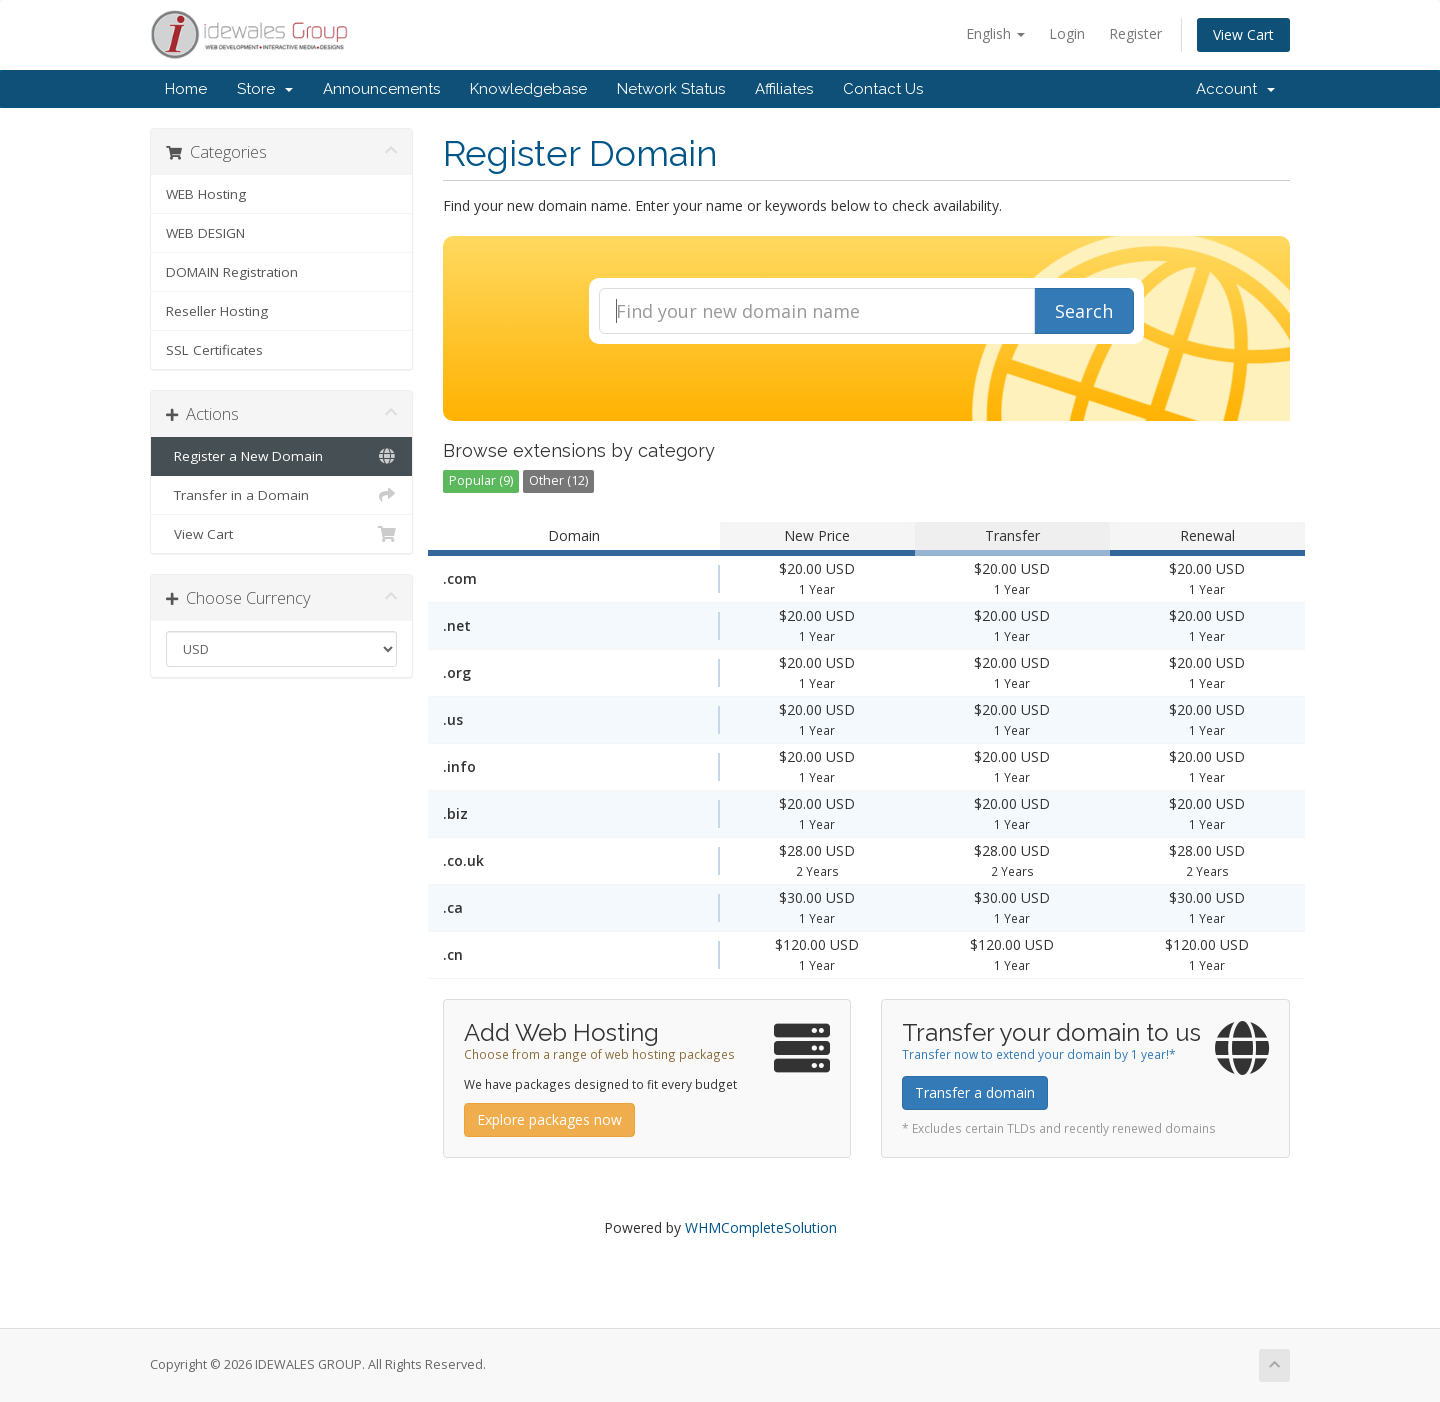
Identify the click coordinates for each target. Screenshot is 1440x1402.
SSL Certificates (214, 350)
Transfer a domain (975, 1092)
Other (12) (558, 480)
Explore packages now (549, 1119)
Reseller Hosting (217, 311)
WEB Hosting (206, 194)
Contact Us (883, 89)
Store (265, 89)
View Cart (1243, 34)
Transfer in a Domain (281, 495)
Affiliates (784, 89)
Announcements (381, 89)
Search (1084, 311)
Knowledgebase (528, 89)
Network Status (671, 89)
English (995, 33)
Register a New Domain (281, 456)
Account (1235, 89)
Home (186, 89)
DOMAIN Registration (232, 272)
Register (1135, 33)
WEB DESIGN (205, 233)
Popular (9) (481, 480)
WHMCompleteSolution (761, 1227)
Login (1067, 33)
